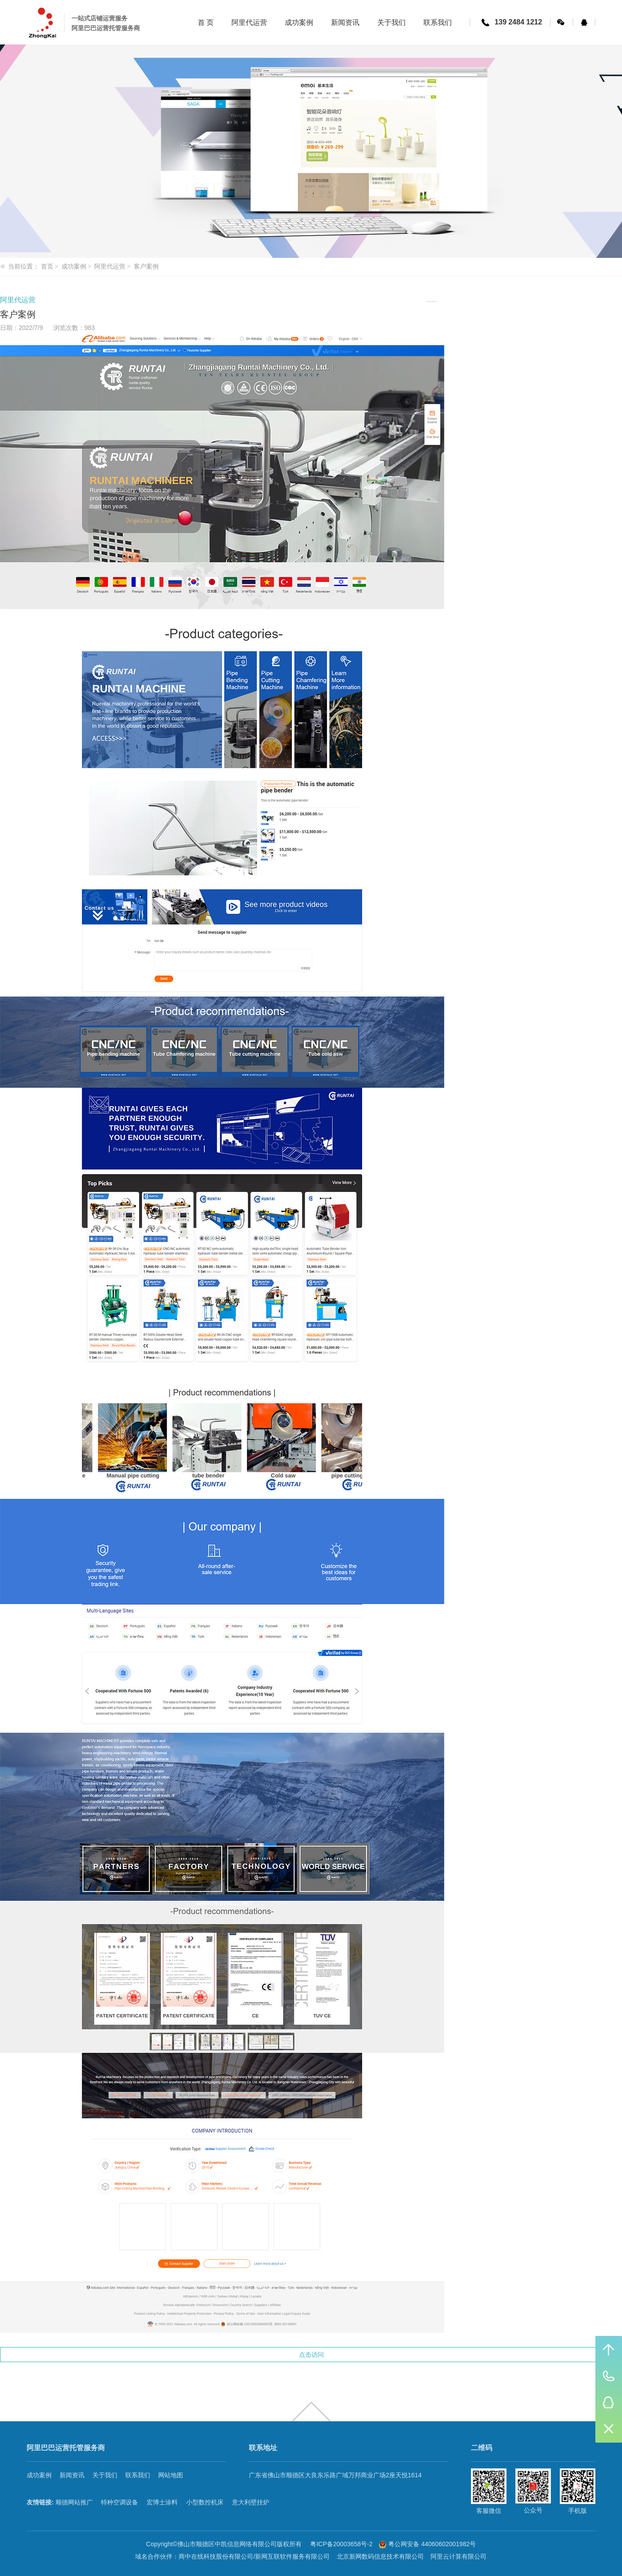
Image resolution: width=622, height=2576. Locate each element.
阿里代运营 (109, 266)
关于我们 (104, 2475)
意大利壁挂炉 (250, 2502)
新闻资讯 (72, 2475)
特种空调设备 (119, 2502)
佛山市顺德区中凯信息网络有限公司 (227, 2544)
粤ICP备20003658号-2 (342, 2544)
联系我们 (137, 2475)
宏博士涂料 (162, 2502)
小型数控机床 (204, 2502)
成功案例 (73, 266)
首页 (47, 266)
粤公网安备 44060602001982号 (427, 2544)
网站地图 (170, 2475)
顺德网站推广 (74, 2502)
